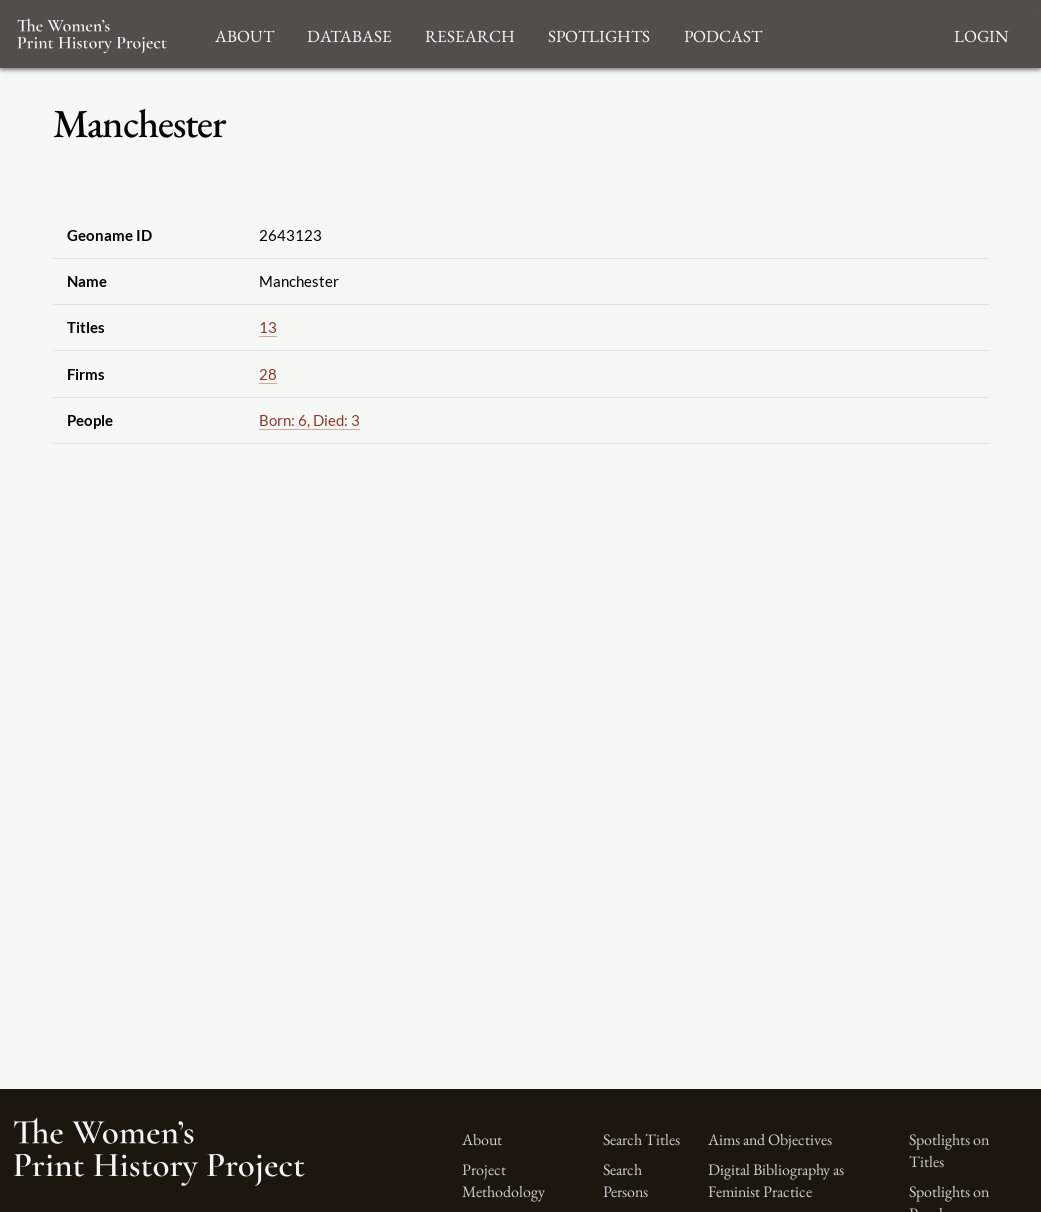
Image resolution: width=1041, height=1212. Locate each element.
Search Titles (641, 1139)
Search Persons (625, 1180)
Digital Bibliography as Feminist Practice (776, 1180)
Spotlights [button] (599, 33)
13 (268, 327)
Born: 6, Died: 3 (309, 420)
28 (268, 374)
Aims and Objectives (770, 1139)
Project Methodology (503, 1180)
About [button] (244, 33)
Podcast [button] (723, 33)
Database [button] (349, 33)
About (482, 1139)
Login (981, 33)
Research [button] (470, 33)
